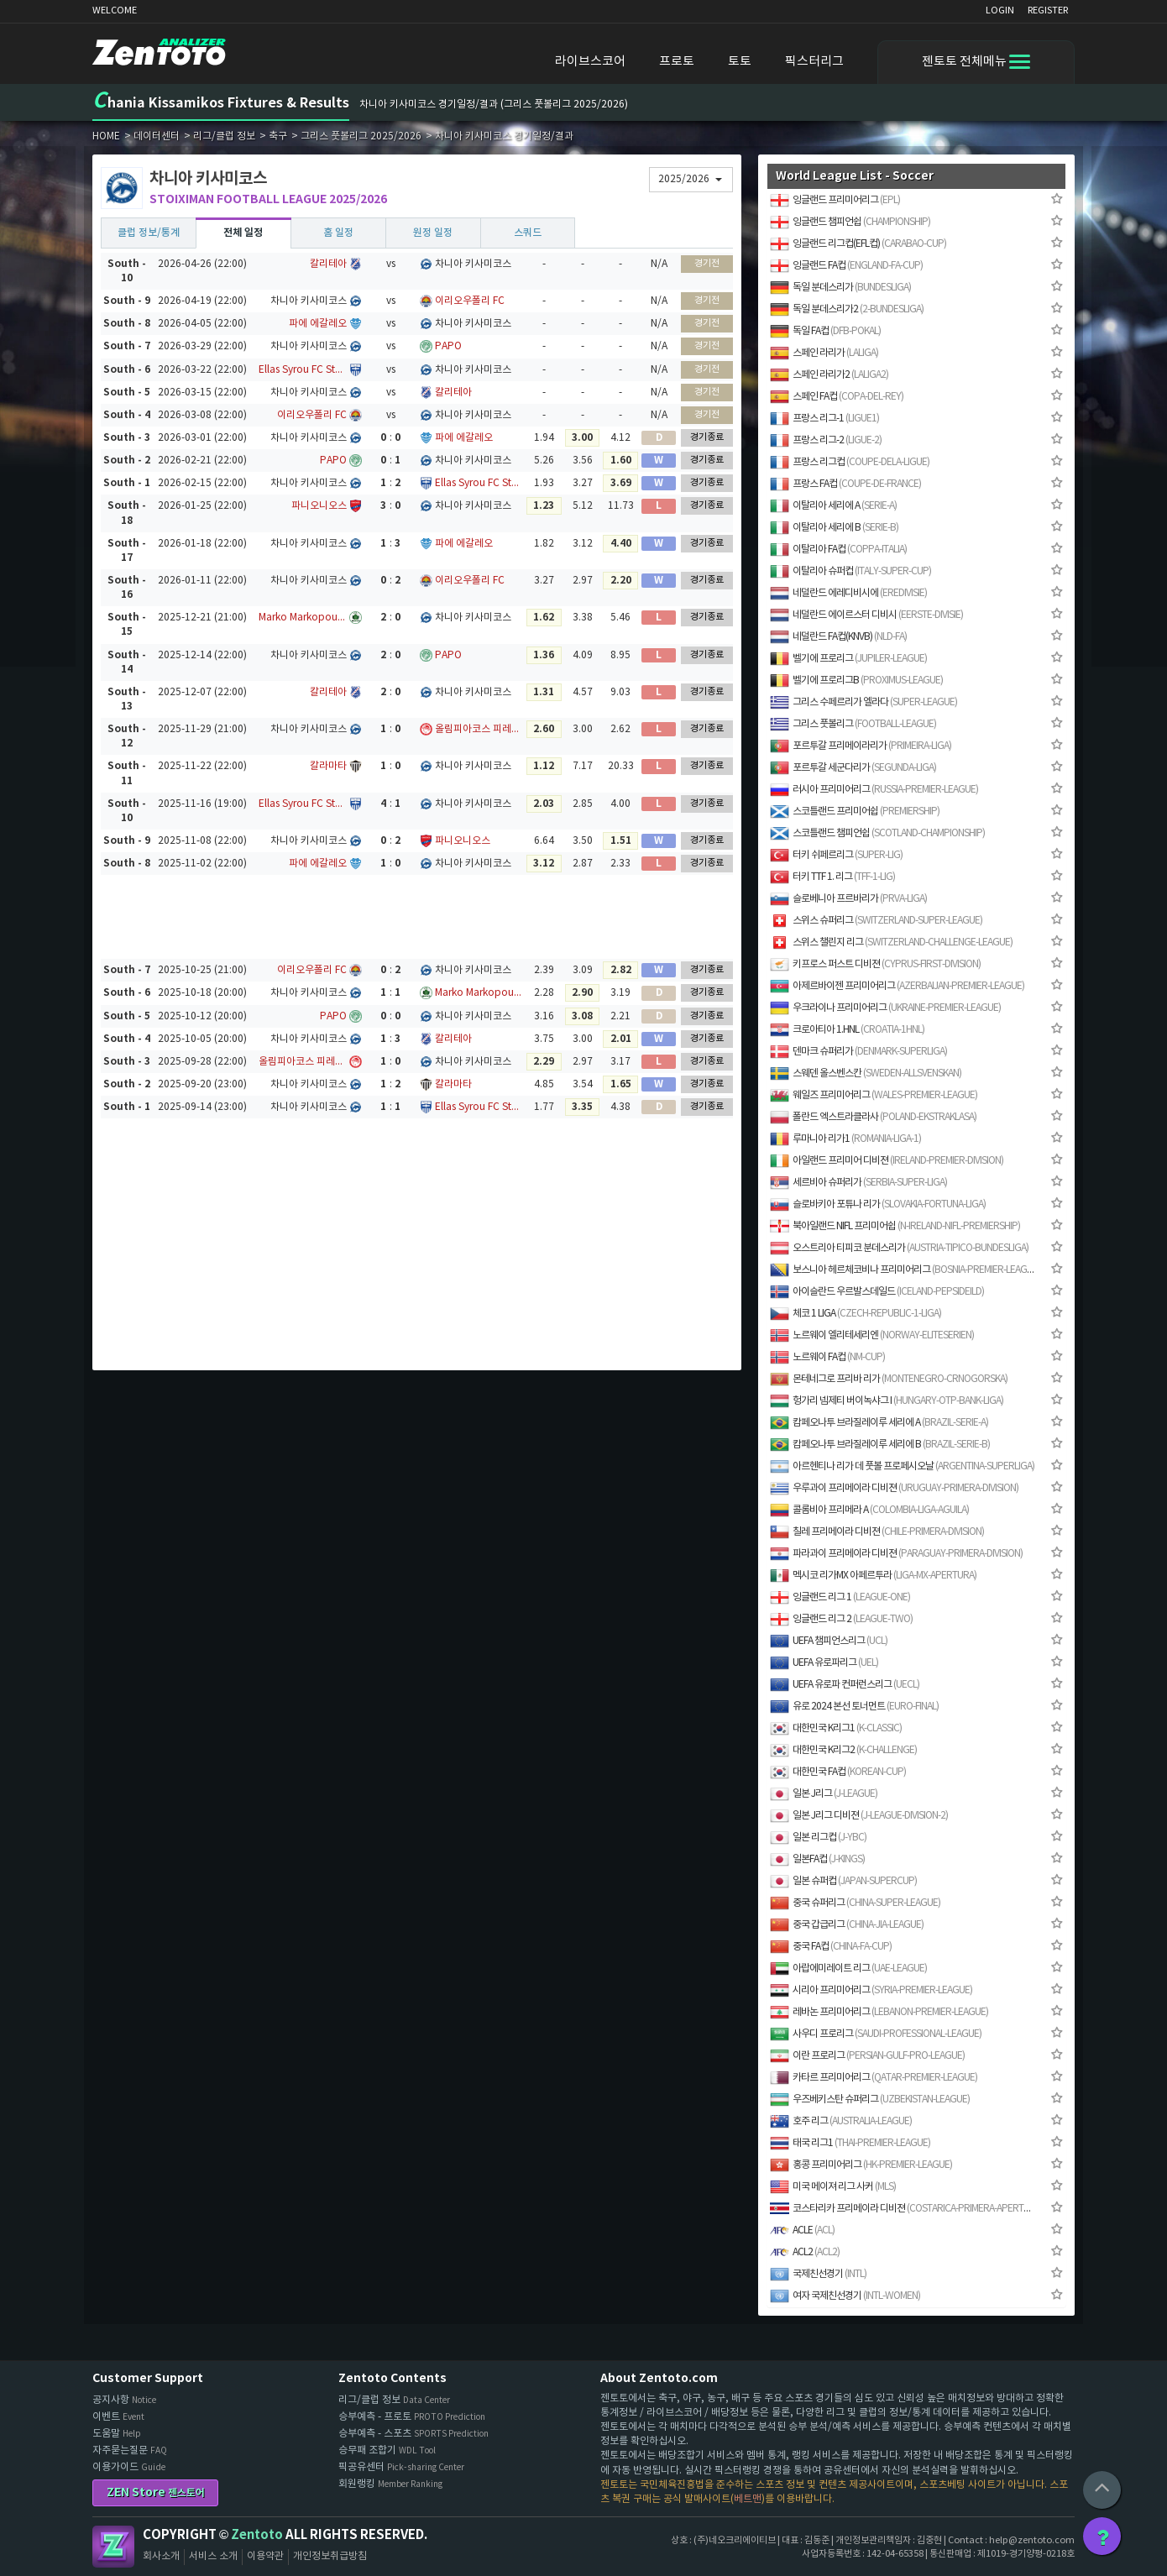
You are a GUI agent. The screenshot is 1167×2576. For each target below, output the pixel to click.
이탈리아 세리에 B (834, 527)
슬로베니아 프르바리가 (848, 898)
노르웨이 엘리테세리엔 (872, 1335)
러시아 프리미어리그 (874, 789)
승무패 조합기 (387, 2450)
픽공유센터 (401, 2467)
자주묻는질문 (129, 2450)
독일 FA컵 (825, 331)
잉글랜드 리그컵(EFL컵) (858, 244)
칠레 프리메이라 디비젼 (877, 1532)
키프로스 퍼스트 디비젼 (875, 964)
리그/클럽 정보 (394, 2400)
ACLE (802, 2230)
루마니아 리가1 (845, 1139)
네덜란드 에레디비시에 (848, 593)
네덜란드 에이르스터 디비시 (866, 615)
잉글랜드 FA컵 (846, 265)
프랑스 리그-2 (826, 440)
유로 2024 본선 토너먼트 (854, 1706)
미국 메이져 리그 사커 (833, 2186)
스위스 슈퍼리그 (876, 920)
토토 (739, 62)
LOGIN (1000, 10)
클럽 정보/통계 (149, 232)
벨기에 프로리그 (848, 658)
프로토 (676, 62)
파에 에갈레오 (318, 323)
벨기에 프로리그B (856, 680)
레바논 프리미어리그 (879, 2012)
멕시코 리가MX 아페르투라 (873, 1575)
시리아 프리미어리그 (871, 1990)
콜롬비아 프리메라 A (869, 1510)
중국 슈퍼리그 (855, 1903)
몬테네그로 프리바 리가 (888, 1379)
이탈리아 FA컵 (838, 549)
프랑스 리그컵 (849, 462)
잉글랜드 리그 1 (840, 1597)
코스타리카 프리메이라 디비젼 (902, 2208)
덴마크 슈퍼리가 (858, 1051)
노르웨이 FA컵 (827, 1357)
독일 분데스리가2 (847, 309)
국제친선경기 (818, 2274)
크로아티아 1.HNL (847, 1029)
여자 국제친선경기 (845, 2296)
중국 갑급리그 (847, 1925)
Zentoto (113, 2547)
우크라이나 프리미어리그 (885, 1008)
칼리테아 (328, 264)
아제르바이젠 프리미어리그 (897, 986)
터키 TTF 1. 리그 (832, 877)
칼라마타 (328, 766)
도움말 (116, 2433)
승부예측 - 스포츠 (413, 2433)
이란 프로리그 (867, 2056)
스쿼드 (528, 232)
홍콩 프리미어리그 (861, 2165)
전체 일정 (243, 232)
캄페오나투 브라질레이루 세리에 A (879, 1422)
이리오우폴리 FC (470, 301)
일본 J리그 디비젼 (859, 1815)
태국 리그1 (850, 2143)
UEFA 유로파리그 (824, 1663)
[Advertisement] (417, 917)
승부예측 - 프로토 (411, 2416)
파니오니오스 (319, 505)
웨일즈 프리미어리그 (873, 1095)
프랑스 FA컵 (845, 484)
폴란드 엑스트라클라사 (873, 1117)
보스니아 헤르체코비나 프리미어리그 (902, 1270)
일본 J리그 (823, 1794)
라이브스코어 (590, 62)
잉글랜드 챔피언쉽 (850, 222)
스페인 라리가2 (829, 375)
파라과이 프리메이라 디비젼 (896, 1553)
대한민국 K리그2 (843, 1750)
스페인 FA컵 (836, 396)
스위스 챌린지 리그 (891, 942)
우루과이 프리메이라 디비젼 (894, 1488)
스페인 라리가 (824, 353)
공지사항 (124, 2400)
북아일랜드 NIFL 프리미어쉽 (895, 1226)
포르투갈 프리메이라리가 (860, 746)
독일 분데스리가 (840, 287)
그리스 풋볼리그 (853, 724)
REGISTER (1048, 10)
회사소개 (161, 2556)
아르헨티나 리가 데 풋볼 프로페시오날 (902, 1466)
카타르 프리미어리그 (873, 2077)
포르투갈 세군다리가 (853, 768)
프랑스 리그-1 (824, 418)
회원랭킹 (390, 2484)
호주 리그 (841, 2121)
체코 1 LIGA (855, 1313)
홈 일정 (338, 232)
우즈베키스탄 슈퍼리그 (870, 2099)
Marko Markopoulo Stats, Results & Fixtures (303, 617)
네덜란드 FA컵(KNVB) (838, 637)
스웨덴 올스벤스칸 (865, 1073)
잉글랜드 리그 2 (841, 1619)
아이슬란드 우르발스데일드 (877, 1291)
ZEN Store (156, 2492)
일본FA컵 (817, 1859)
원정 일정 (433, 232)
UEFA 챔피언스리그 (828, 1641)
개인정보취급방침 (330, 2556)
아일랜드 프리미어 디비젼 (886, 1160)
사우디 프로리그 (875, 2034)
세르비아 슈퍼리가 (858, 1182)
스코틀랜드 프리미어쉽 (854, 811)
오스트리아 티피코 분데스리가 (899, 1248)
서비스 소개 (213, 2556)
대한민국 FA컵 (838, 1772)
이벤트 (118, 2416)
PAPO (448, 346)
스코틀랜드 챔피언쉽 (877, 833)
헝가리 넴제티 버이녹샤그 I (886, 1401)
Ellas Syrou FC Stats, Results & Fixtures (303, 369)
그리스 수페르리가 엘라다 (863, 702)
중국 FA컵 (831, 1946)
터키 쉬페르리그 (836, 855)
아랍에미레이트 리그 (848, 1968)
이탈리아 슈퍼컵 (850, 571)
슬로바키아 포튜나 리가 (878, 1204)
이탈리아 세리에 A (833, 506)
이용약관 (265, 2556)
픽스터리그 (814, 62)
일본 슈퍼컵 (843, 1881)
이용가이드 (128, 2467)
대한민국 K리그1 (836, 1728)
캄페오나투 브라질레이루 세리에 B (880, 1444)
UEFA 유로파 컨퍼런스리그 (844, 1684)
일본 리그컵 (818, 1837)
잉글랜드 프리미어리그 (835, 200)
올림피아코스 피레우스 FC (479, 729)
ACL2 (805, 2252)
